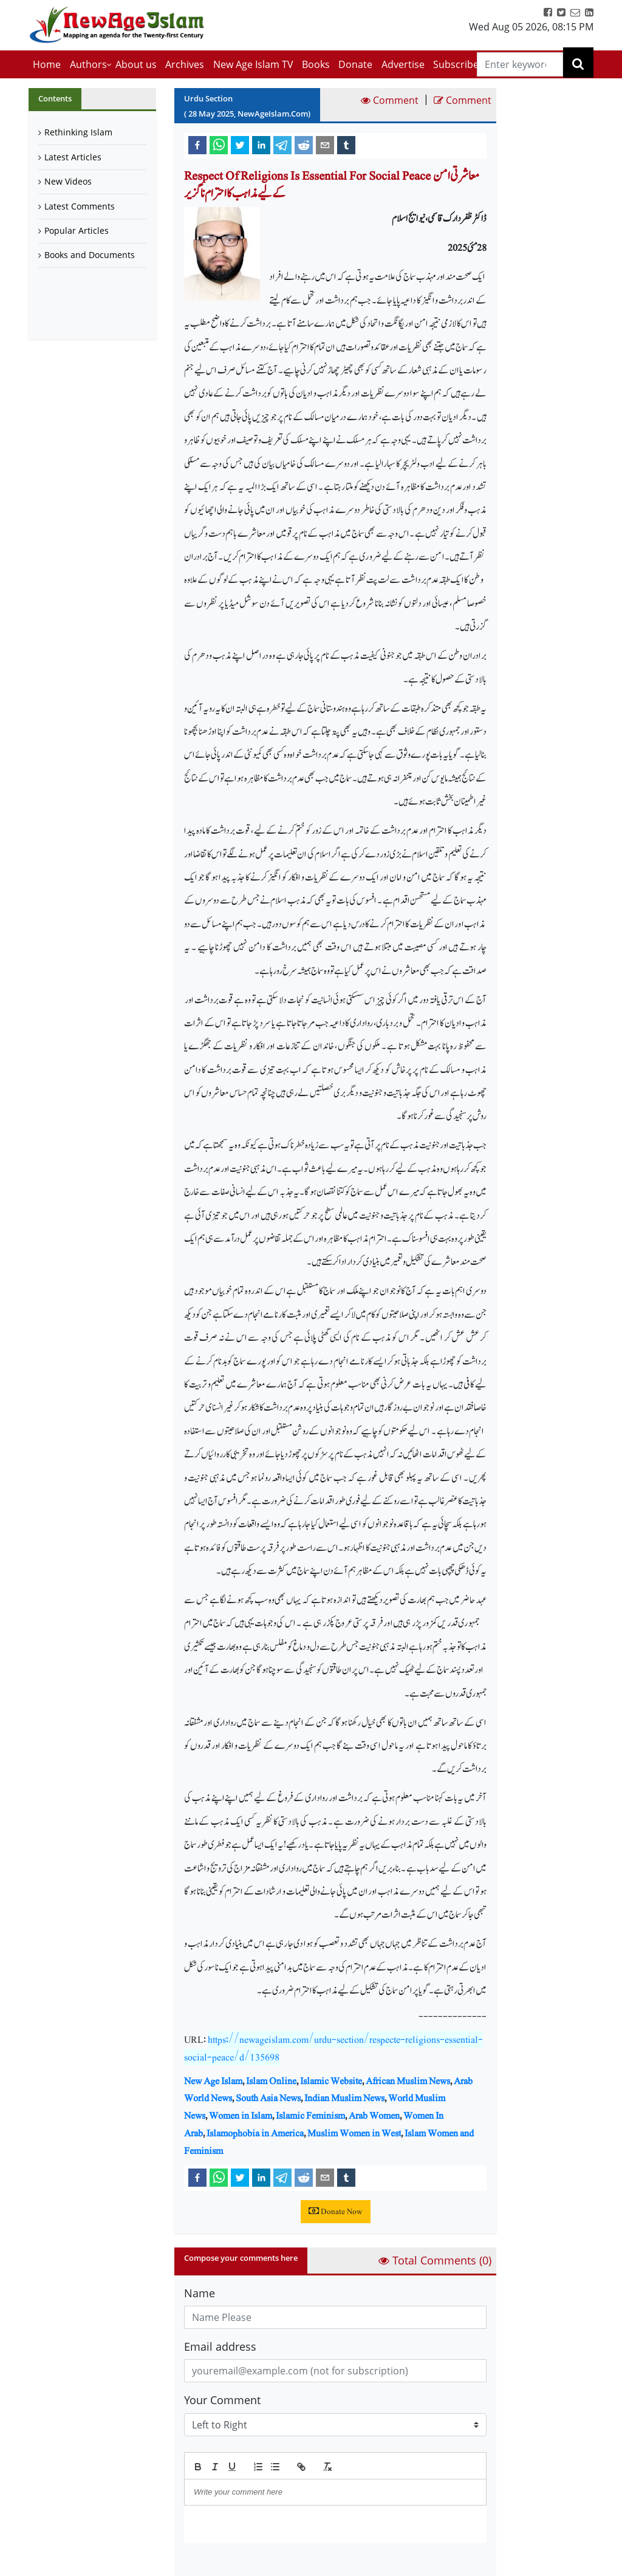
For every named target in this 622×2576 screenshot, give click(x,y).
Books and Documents (89, 255)
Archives (184, 64)
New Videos (68, 181)
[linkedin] (261, 144)
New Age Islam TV (253, 64)
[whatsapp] (219, 144)
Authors (88, 64)
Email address (220, 2346)
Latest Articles (72, 157)
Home (47, 64)
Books (316, 64)
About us (136, 64)
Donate (355, 64)
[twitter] (240, 144)
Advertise (403, 64)
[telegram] (282, 144)
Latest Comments (79, 206)
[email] (325, 144)
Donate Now (336, 2211)
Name (199, 2293)
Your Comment (222, 2400)
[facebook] (197, 144)
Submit (215, 2564)
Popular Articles (76, 230)
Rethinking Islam (78, 132)
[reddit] (304, 144)
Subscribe (456, 64)
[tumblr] (346, 144)
